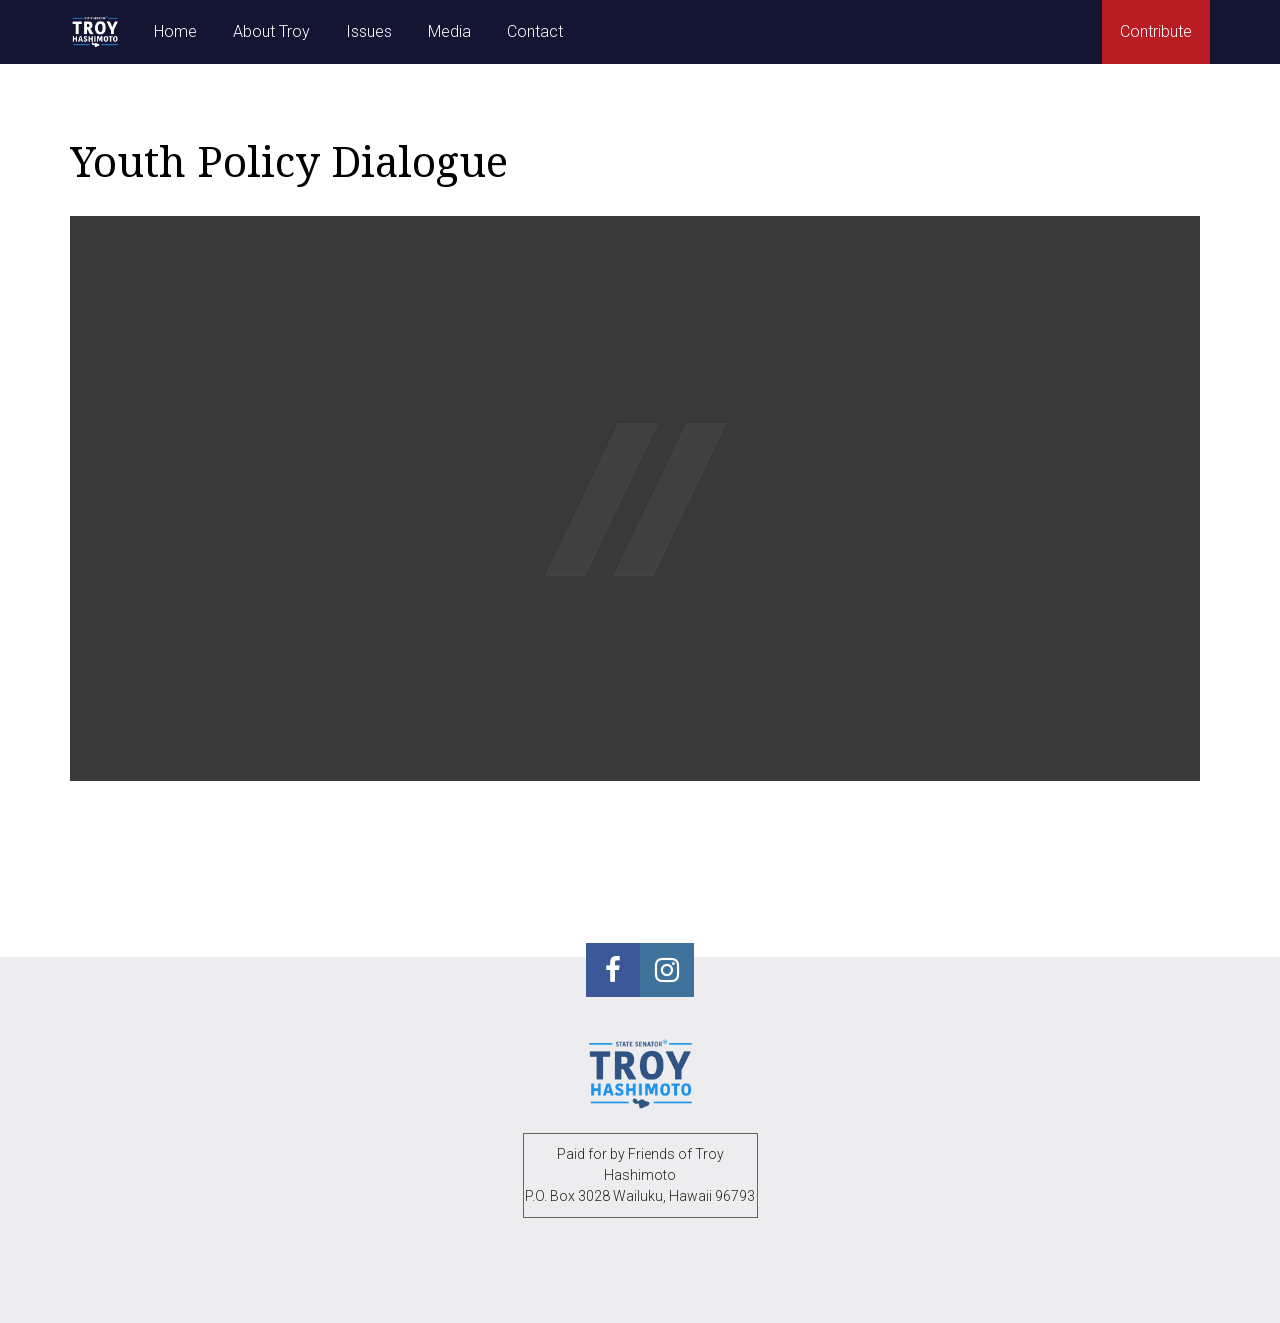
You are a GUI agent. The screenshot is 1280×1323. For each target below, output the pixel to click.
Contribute (1156, 31)
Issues (369, 31)
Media (449, 31)
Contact (535, 31)
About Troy (271, 31)
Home (175, 31)
